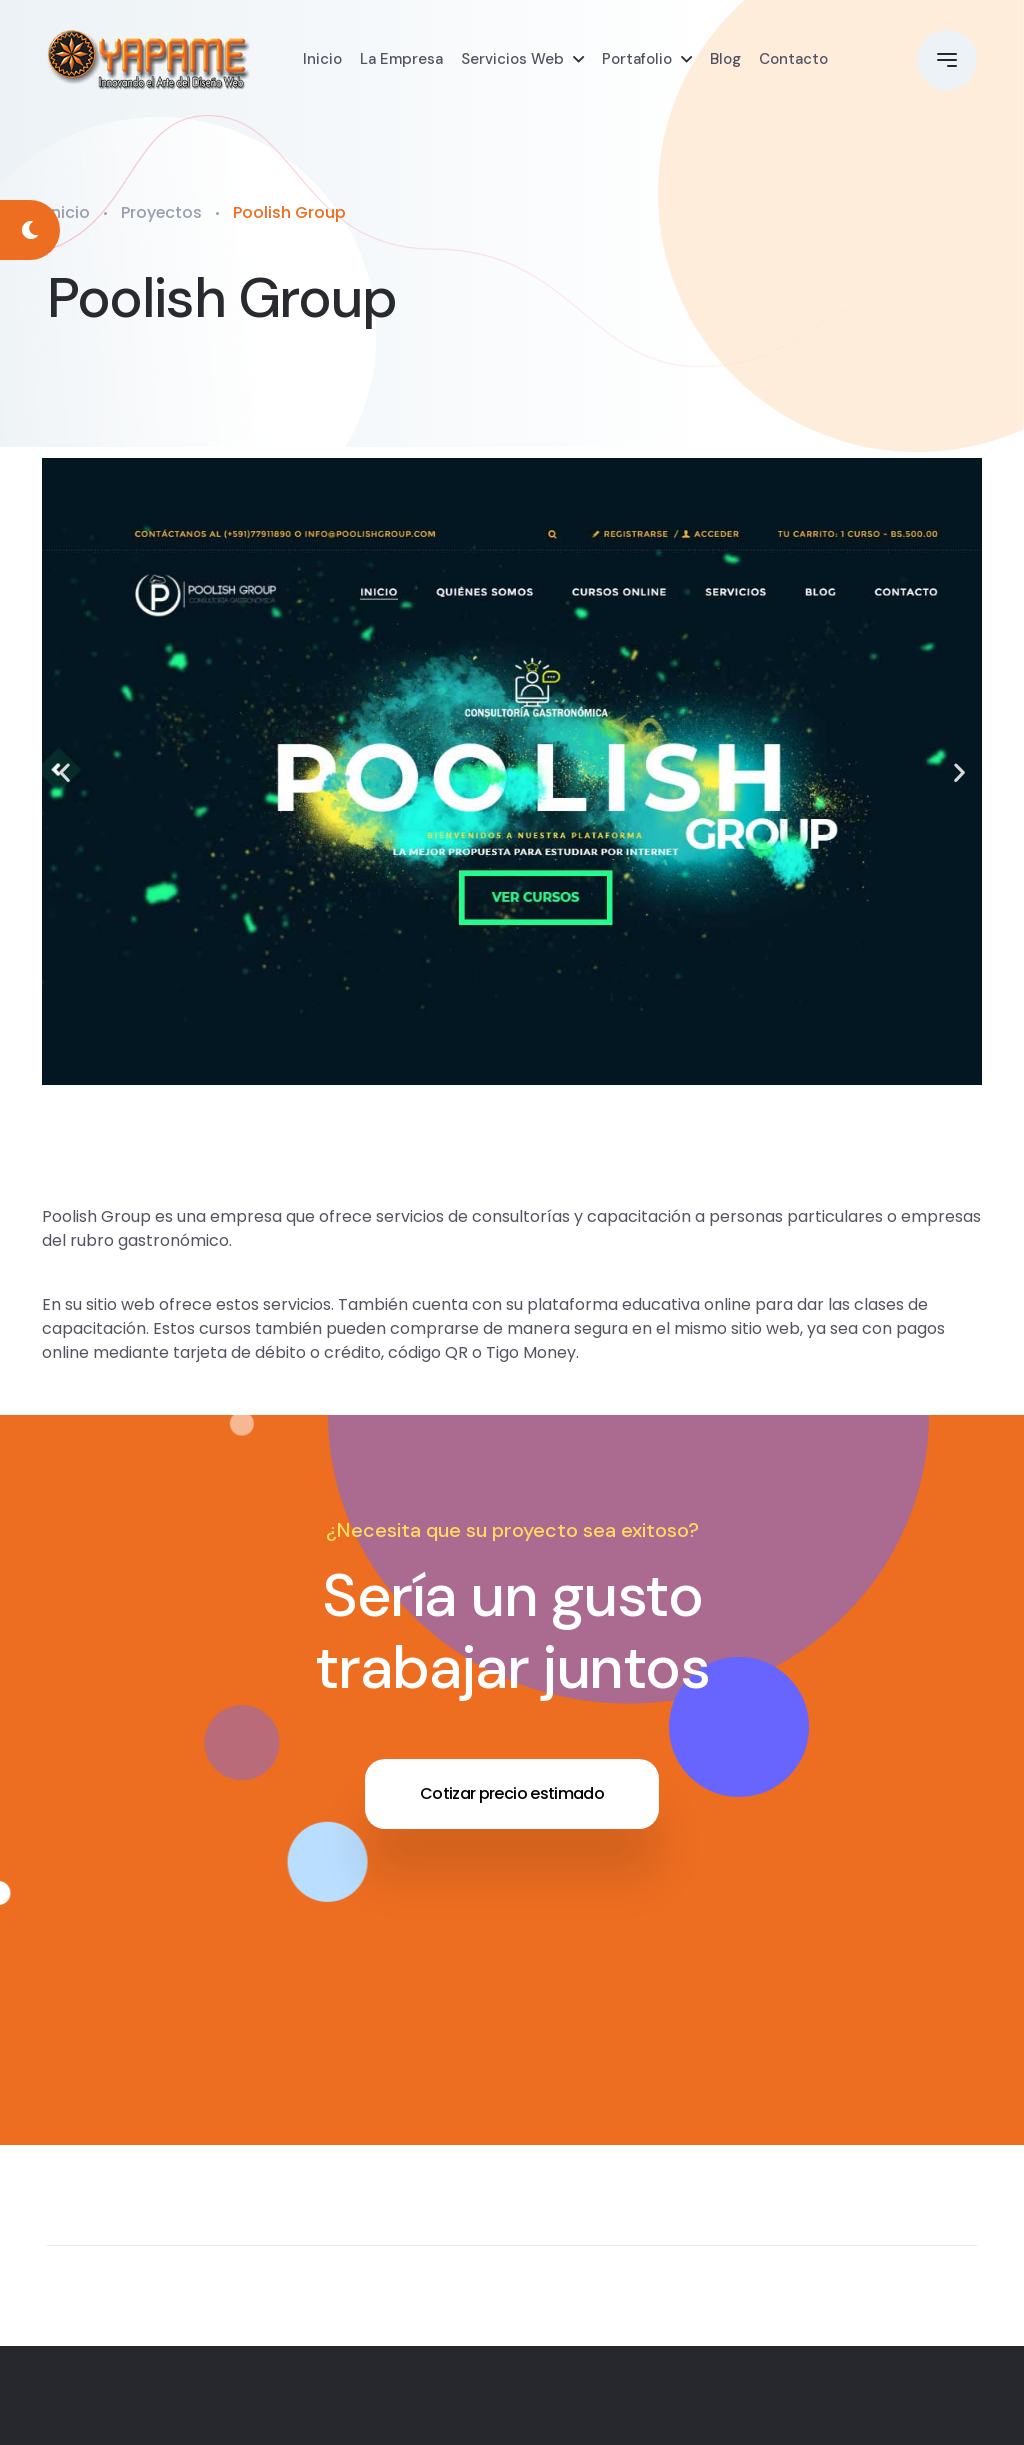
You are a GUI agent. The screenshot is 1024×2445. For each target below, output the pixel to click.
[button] (64, 771)
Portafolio (637, 60)
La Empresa (401, 60)
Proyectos (162, 212)
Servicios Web (512, 60)
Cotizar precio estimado (512, 1793)
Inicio (322, 60)
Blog (725, 60)
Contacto (793, 60)
